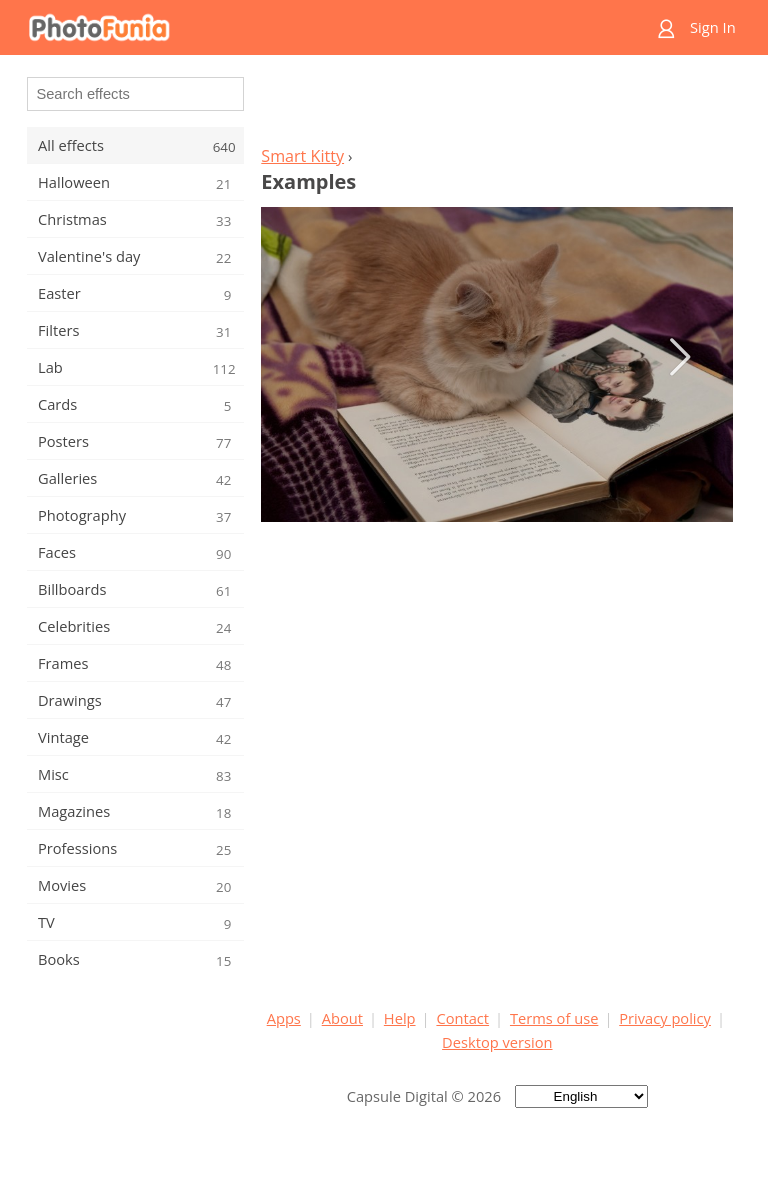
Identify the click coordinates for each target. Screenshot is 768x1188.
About (342, 1018)
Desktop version (497, 1042)
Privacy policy (665, 1018)
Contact (462, 1018)
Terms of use (554, 1018)
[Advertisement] (497, 106)
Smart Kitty (302, 156)
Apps (284, 1018)
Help (400, 1018)
